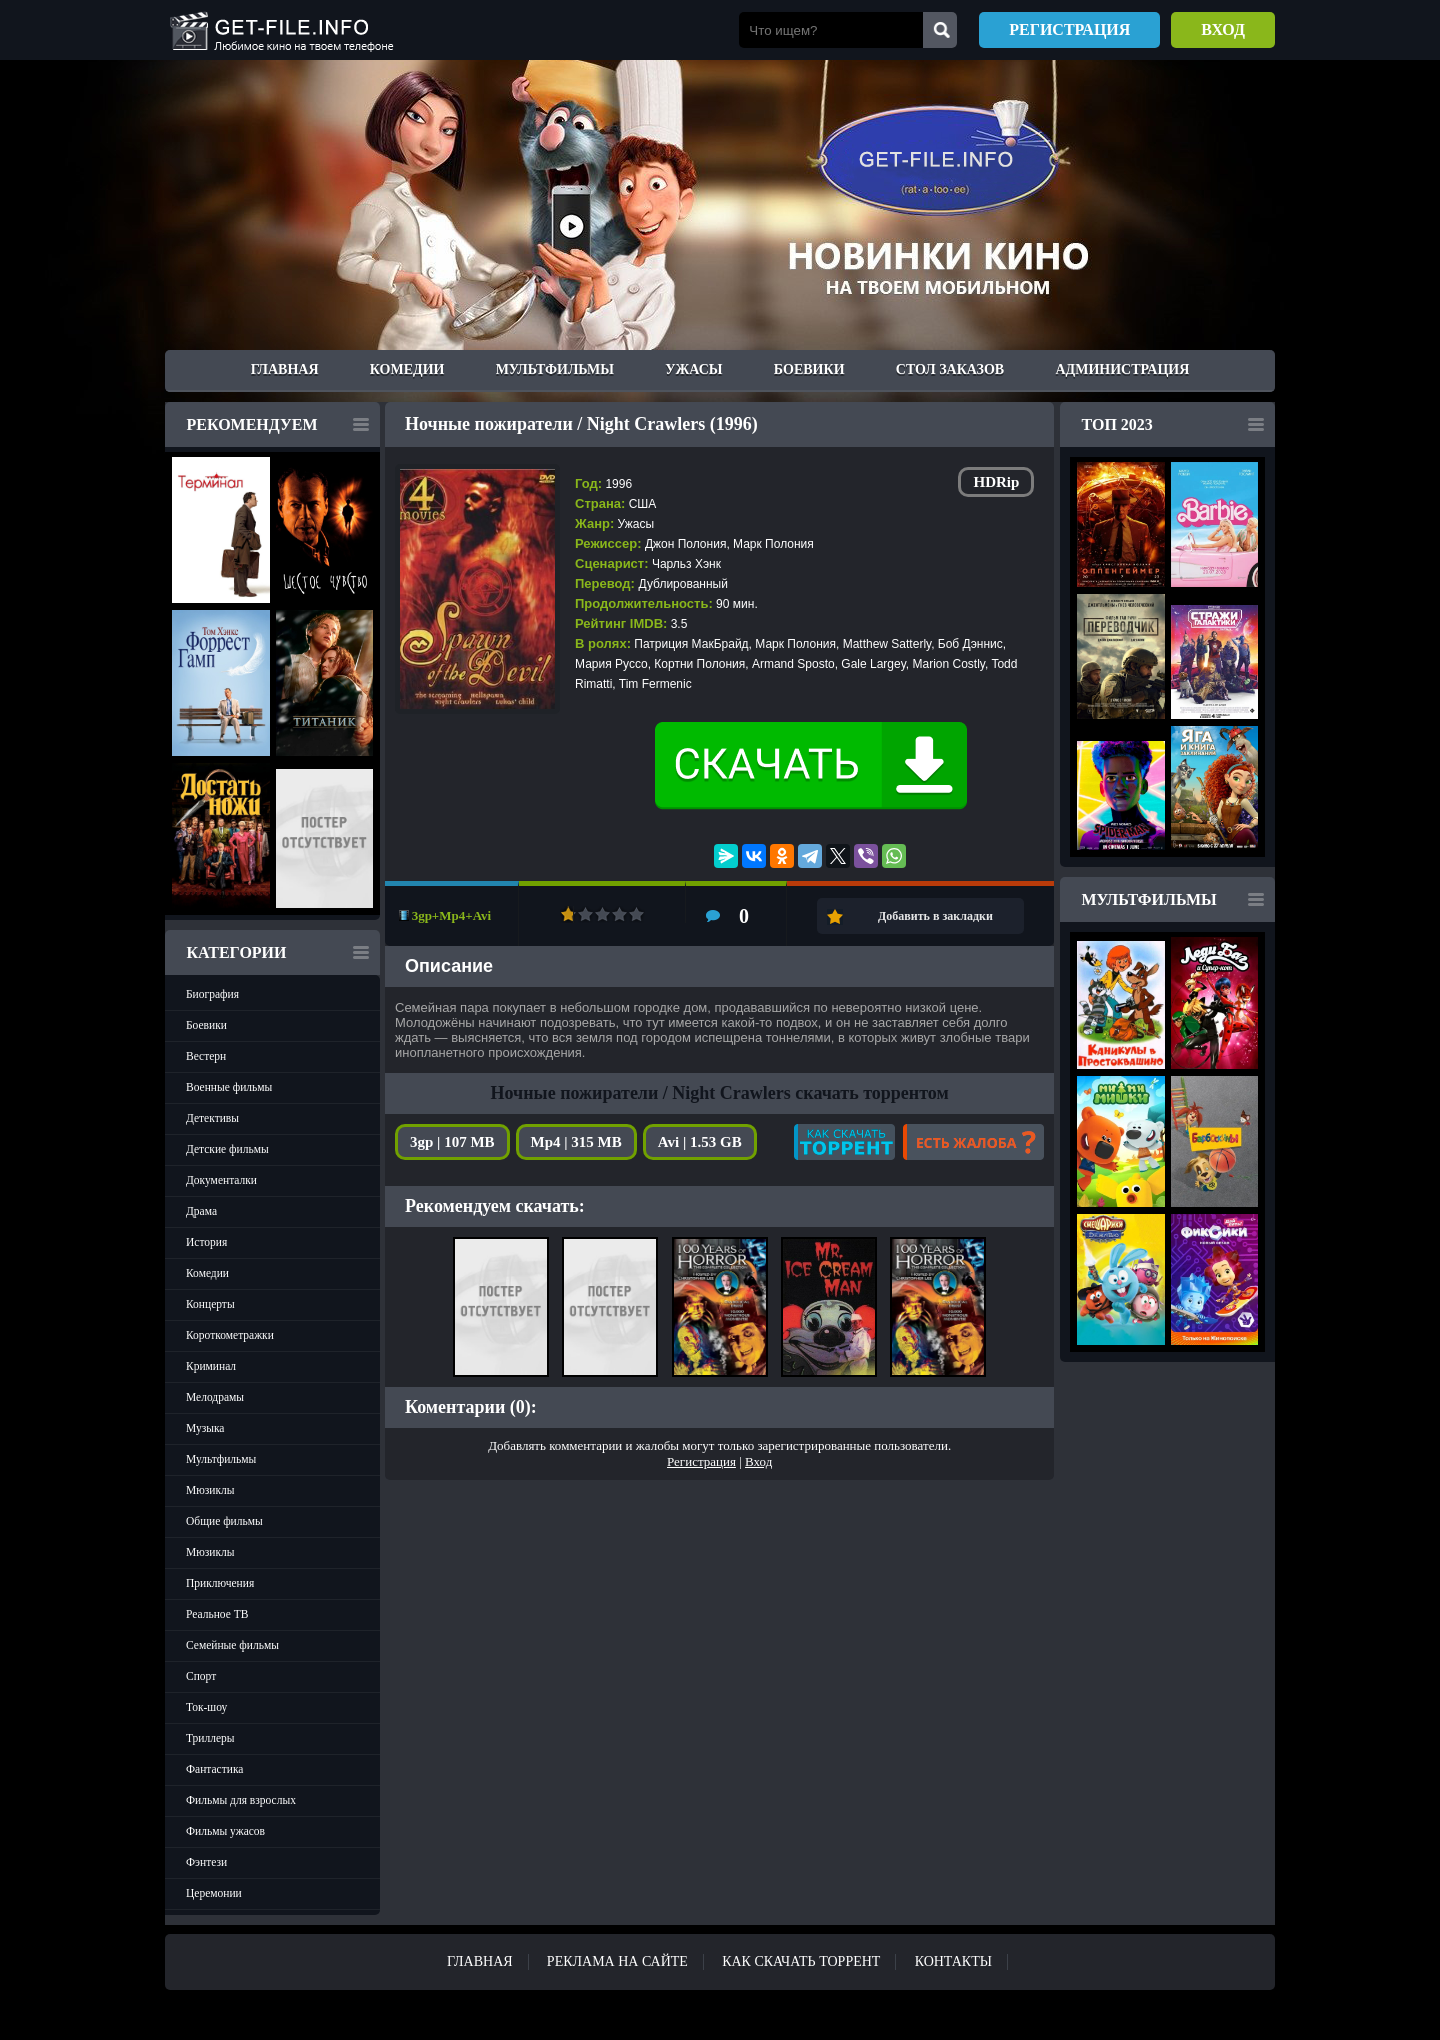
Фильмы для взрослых (241, 1800)
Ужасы (693, 369)
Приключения (220, 1583)
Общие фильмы (224, 1521)
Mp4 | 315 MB (576, 1142)
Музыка (205, 1428)
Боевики (809, 369)
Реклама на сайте (617, 1961)
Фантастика (214, 1769)
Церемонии (214, 1893)
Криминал (211, 1366)
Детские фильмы (227, 1149)
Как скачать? (844, 1142)
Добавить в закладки (935, 916)
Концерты (210, 1304)
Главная (285, 369)
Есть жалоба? (973, 1142)
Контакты (953, 1961)
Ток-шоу (206, 1707)
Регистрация (1069, 29)
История (206, 1242)
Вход (1223, 29)
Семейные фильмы (232, 1645)
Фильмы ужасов (225, 1831)
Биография (212, 994)
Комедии (407, 369)
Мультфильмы (555, 369)
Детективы (212, 1118)
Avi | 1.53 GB (700, 1142)
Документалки (221, 1180)
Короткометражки (230, 1335)
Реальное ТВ (217, 1614)
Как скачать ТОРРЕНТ (801, 1961)
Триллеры (210, 1738)
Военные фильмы (229, 1087)
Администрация (1122, 369)
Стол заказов (950, 369)
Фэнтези (206, 1862)
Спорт (201, 1676)
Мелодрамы (215, 1397)
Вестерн (206, 1056)
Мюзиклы (210, 1490)
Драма (201, 1211)
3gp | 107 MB (452, 1142)
